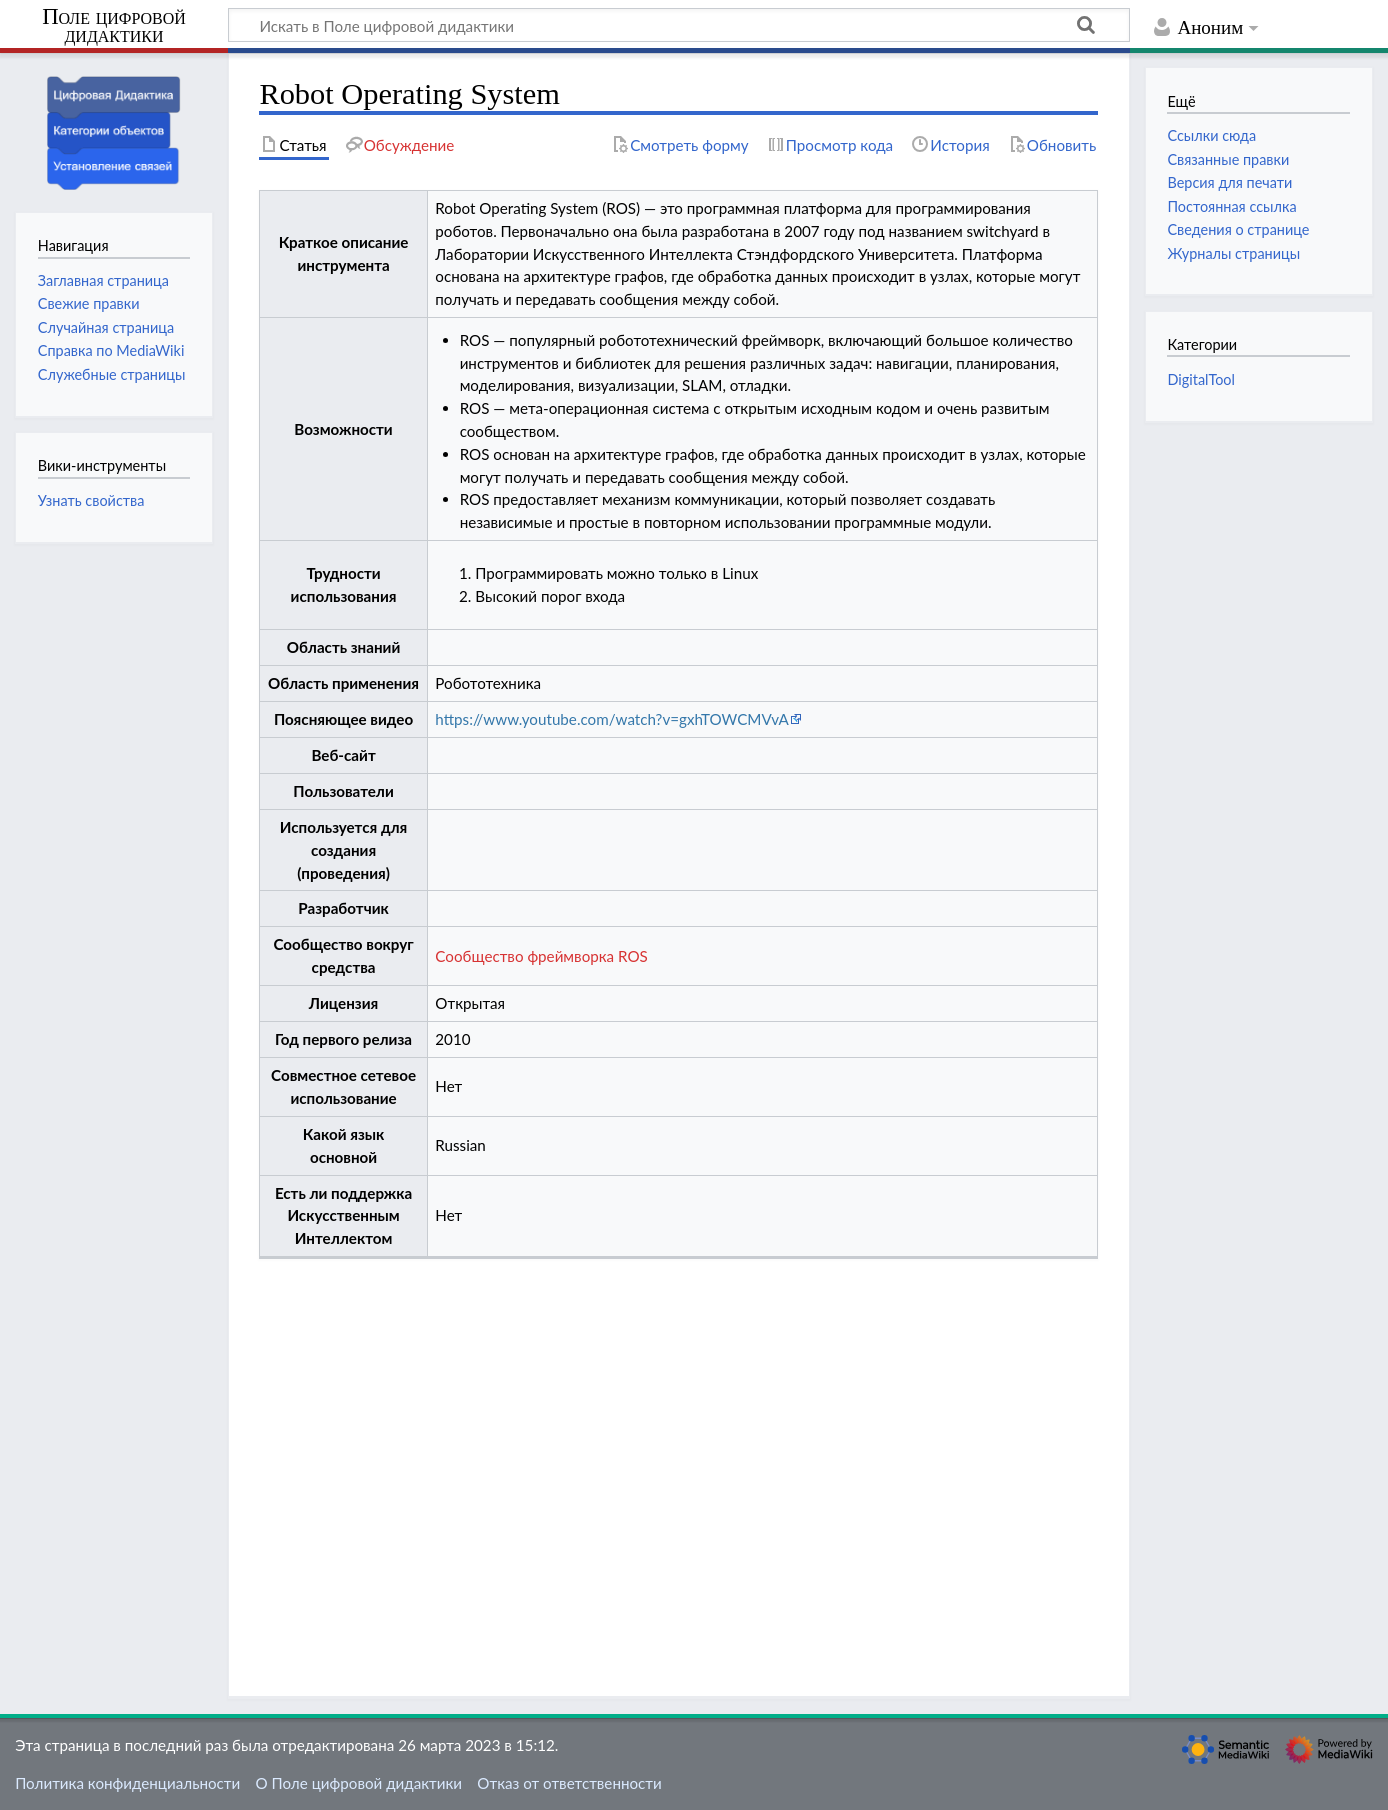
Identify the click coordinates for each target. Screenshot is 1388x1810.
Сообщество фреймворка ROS (541, 956)
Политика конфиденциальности (127, 1783)
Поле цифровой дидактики (114, 26)
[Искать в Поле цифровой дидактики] (679, 25)
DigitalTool (1200, 379)
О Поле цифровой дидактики (358, 1783)
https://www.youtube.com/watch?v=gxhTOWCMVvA (612, 719)
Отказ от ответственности (569, 1783)
